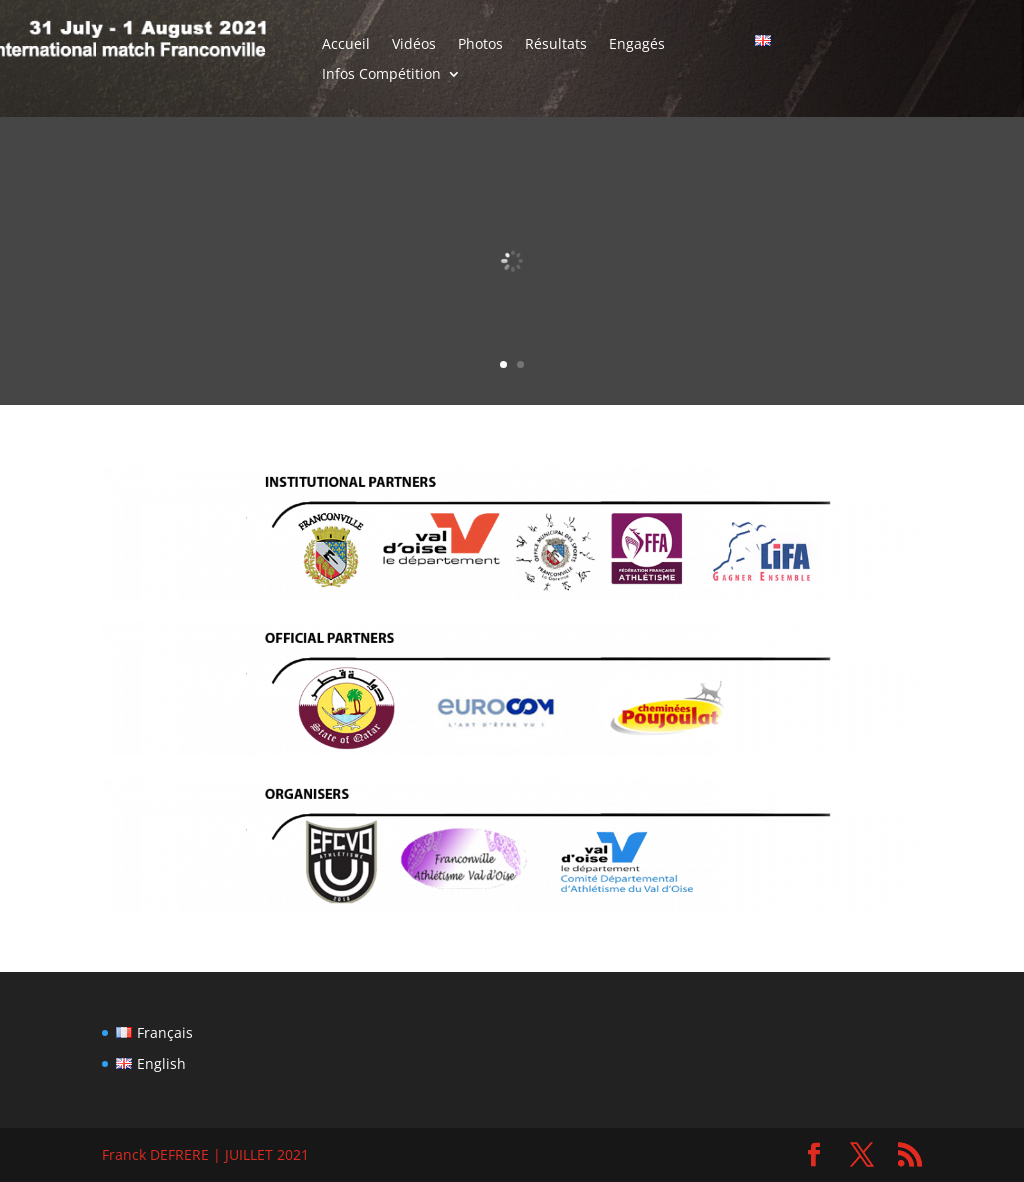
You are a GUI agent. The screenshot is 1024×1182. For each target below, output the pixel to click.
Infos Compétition (381, 75)
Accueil (346, 45)
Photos (480, 45)
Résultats (556, 45)
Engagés (637, 45)
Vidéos (414, 45)
